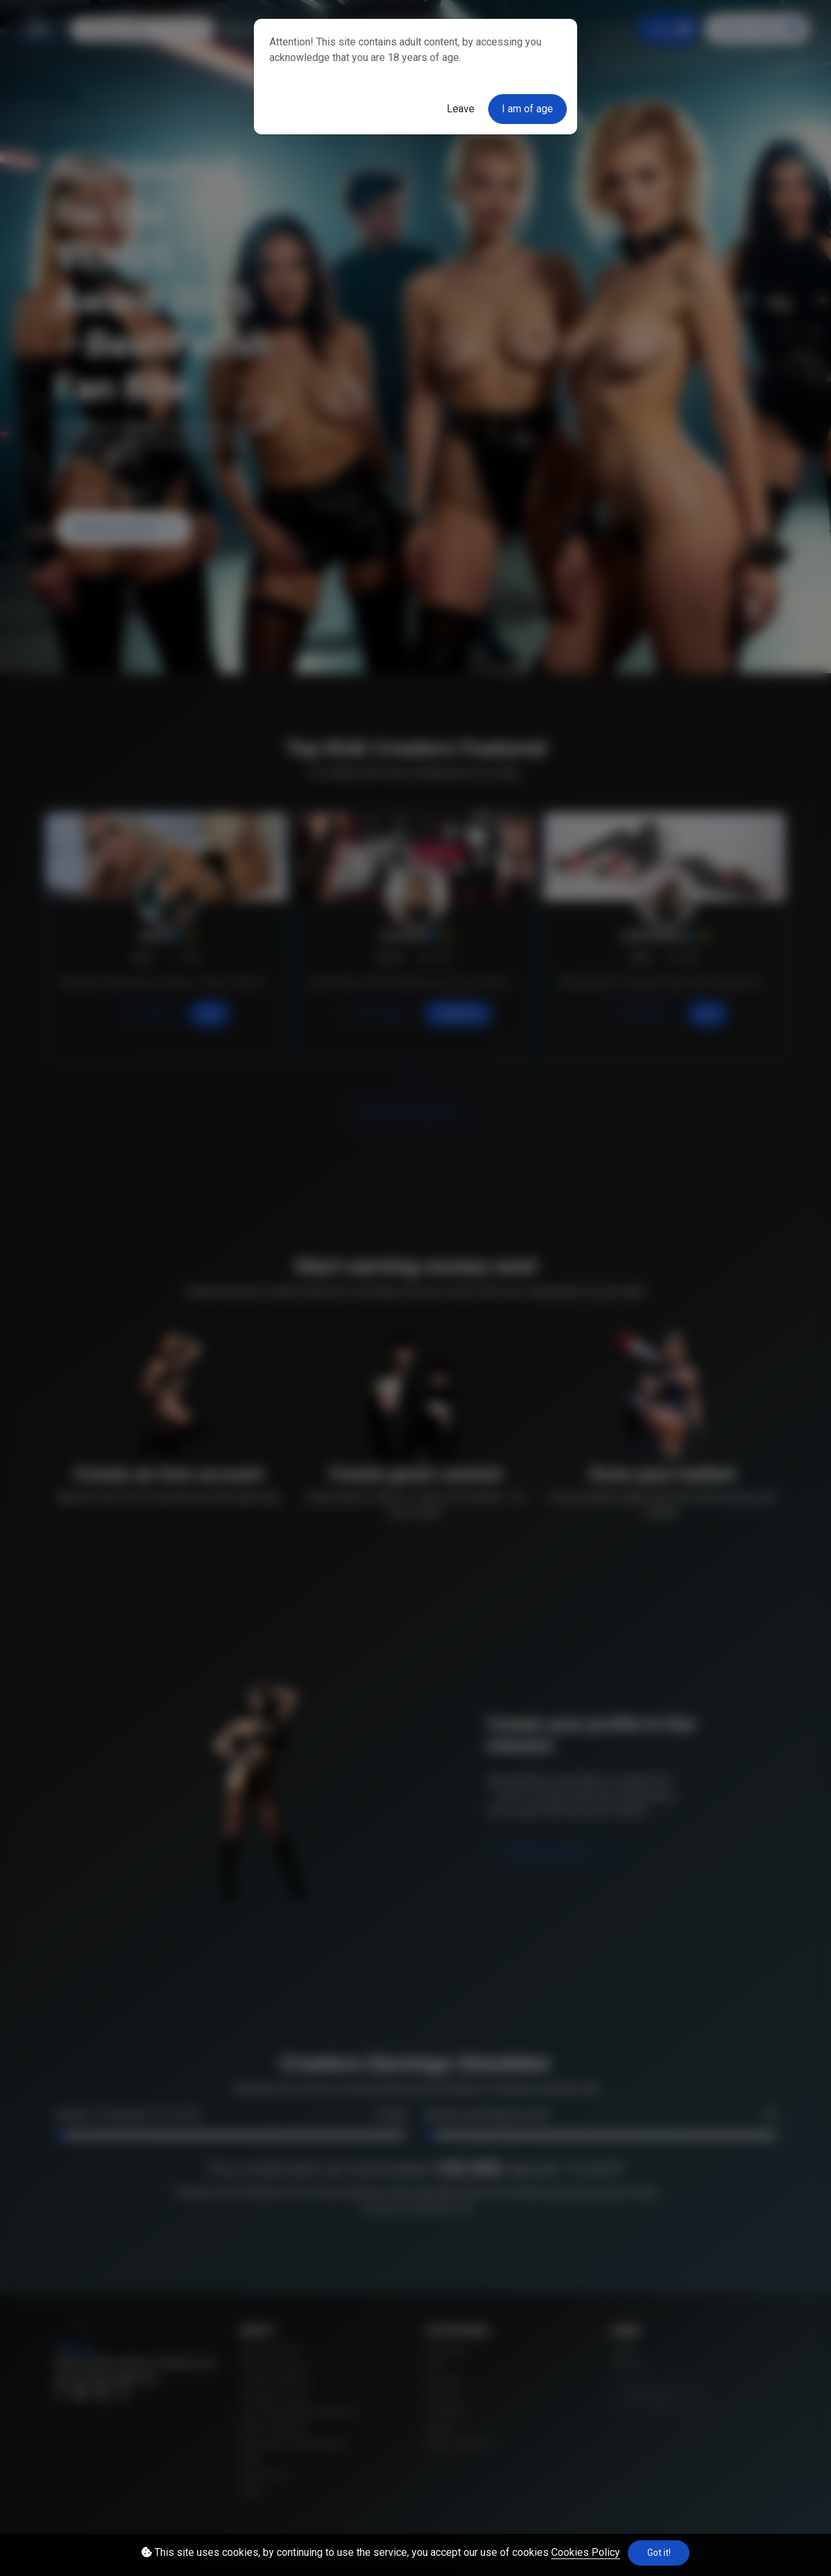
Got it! (659, 2552)
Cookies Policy (585, 2552)
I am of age (527, 109)
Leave (461, 109)
